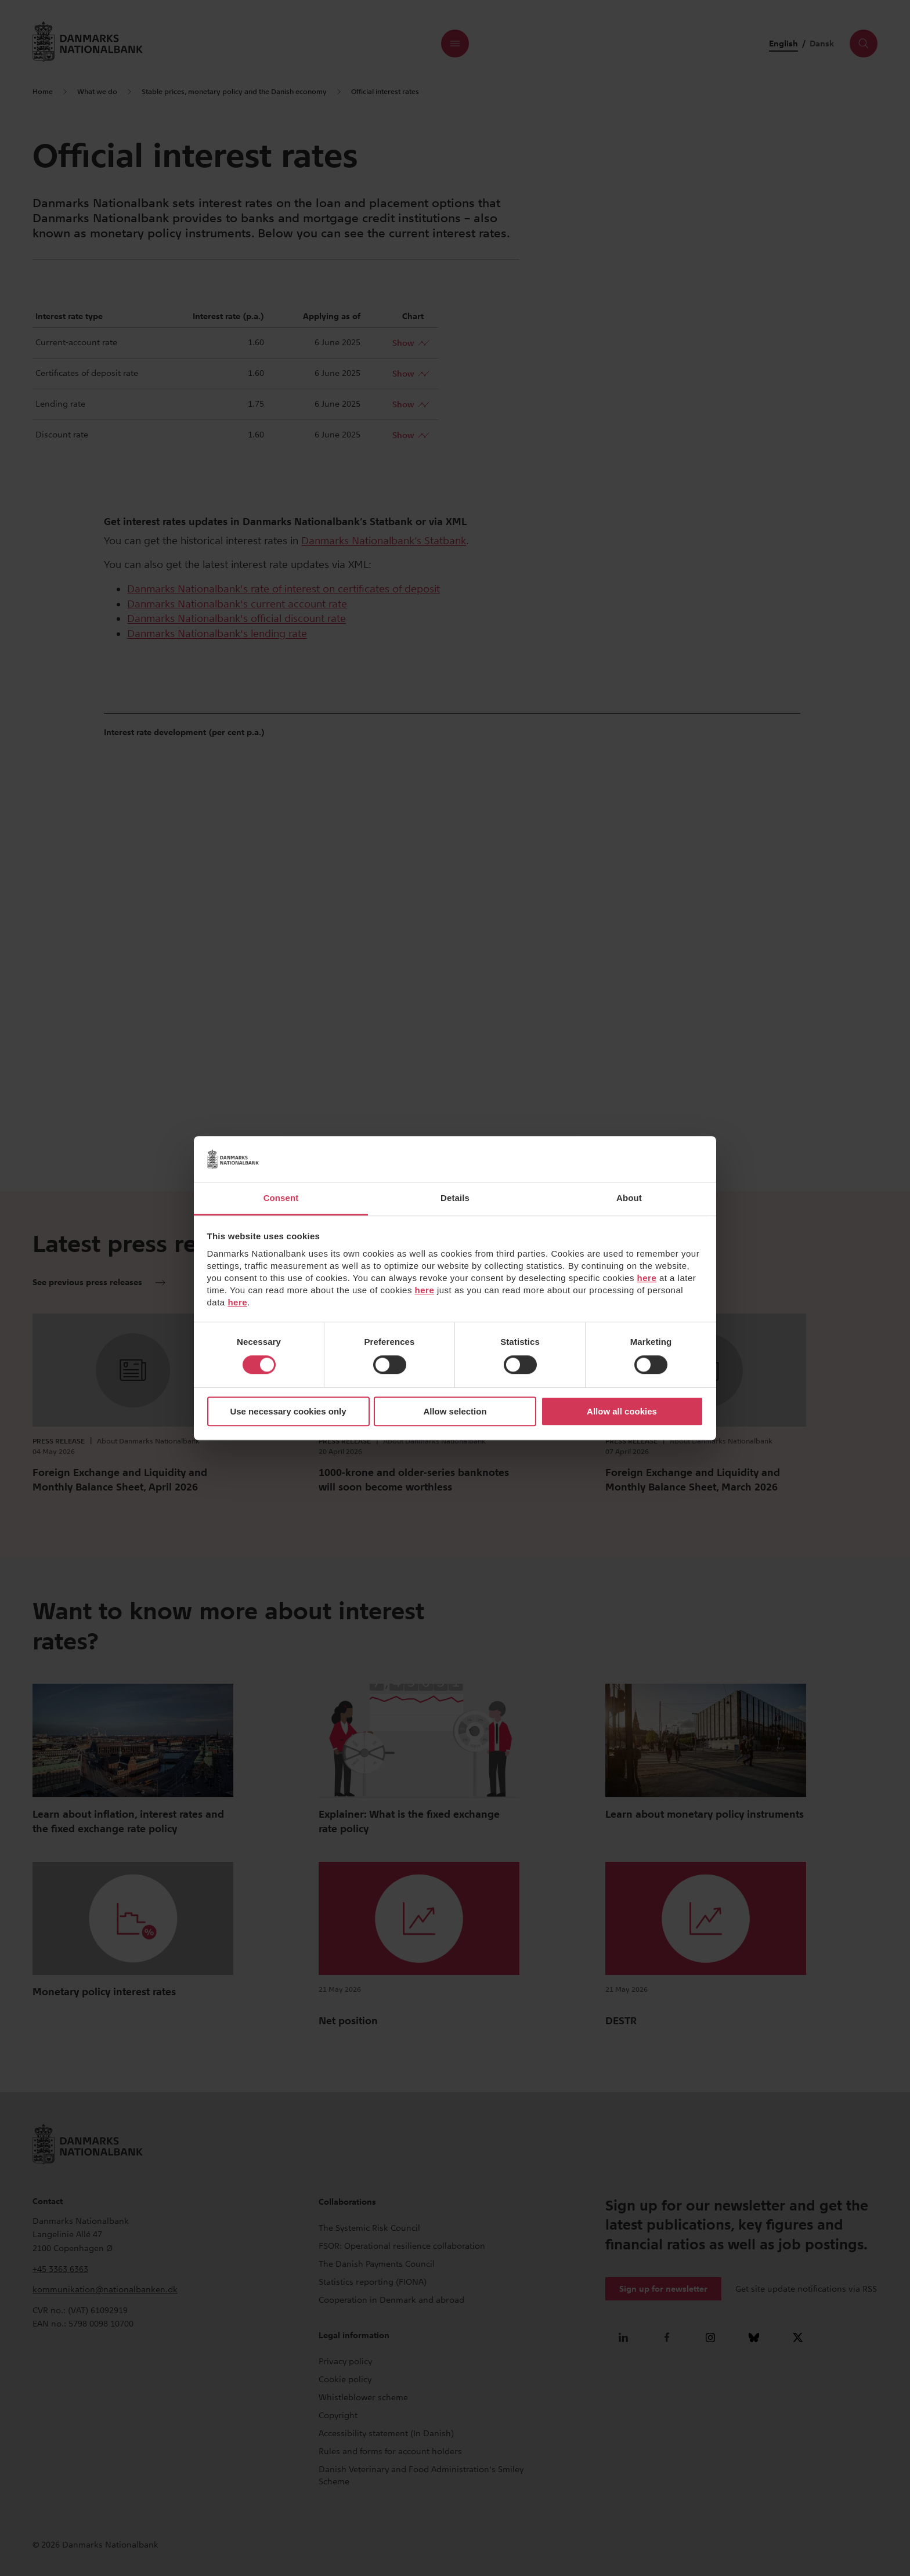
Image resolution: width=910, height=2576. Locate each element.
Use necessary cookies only (288, 1411)
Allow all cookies (622, 1411)
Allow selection (454, 1411)
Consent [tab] (281, 1198)
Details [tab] (455, 1198)
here (647, 1278)
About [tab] (629, 1198)
